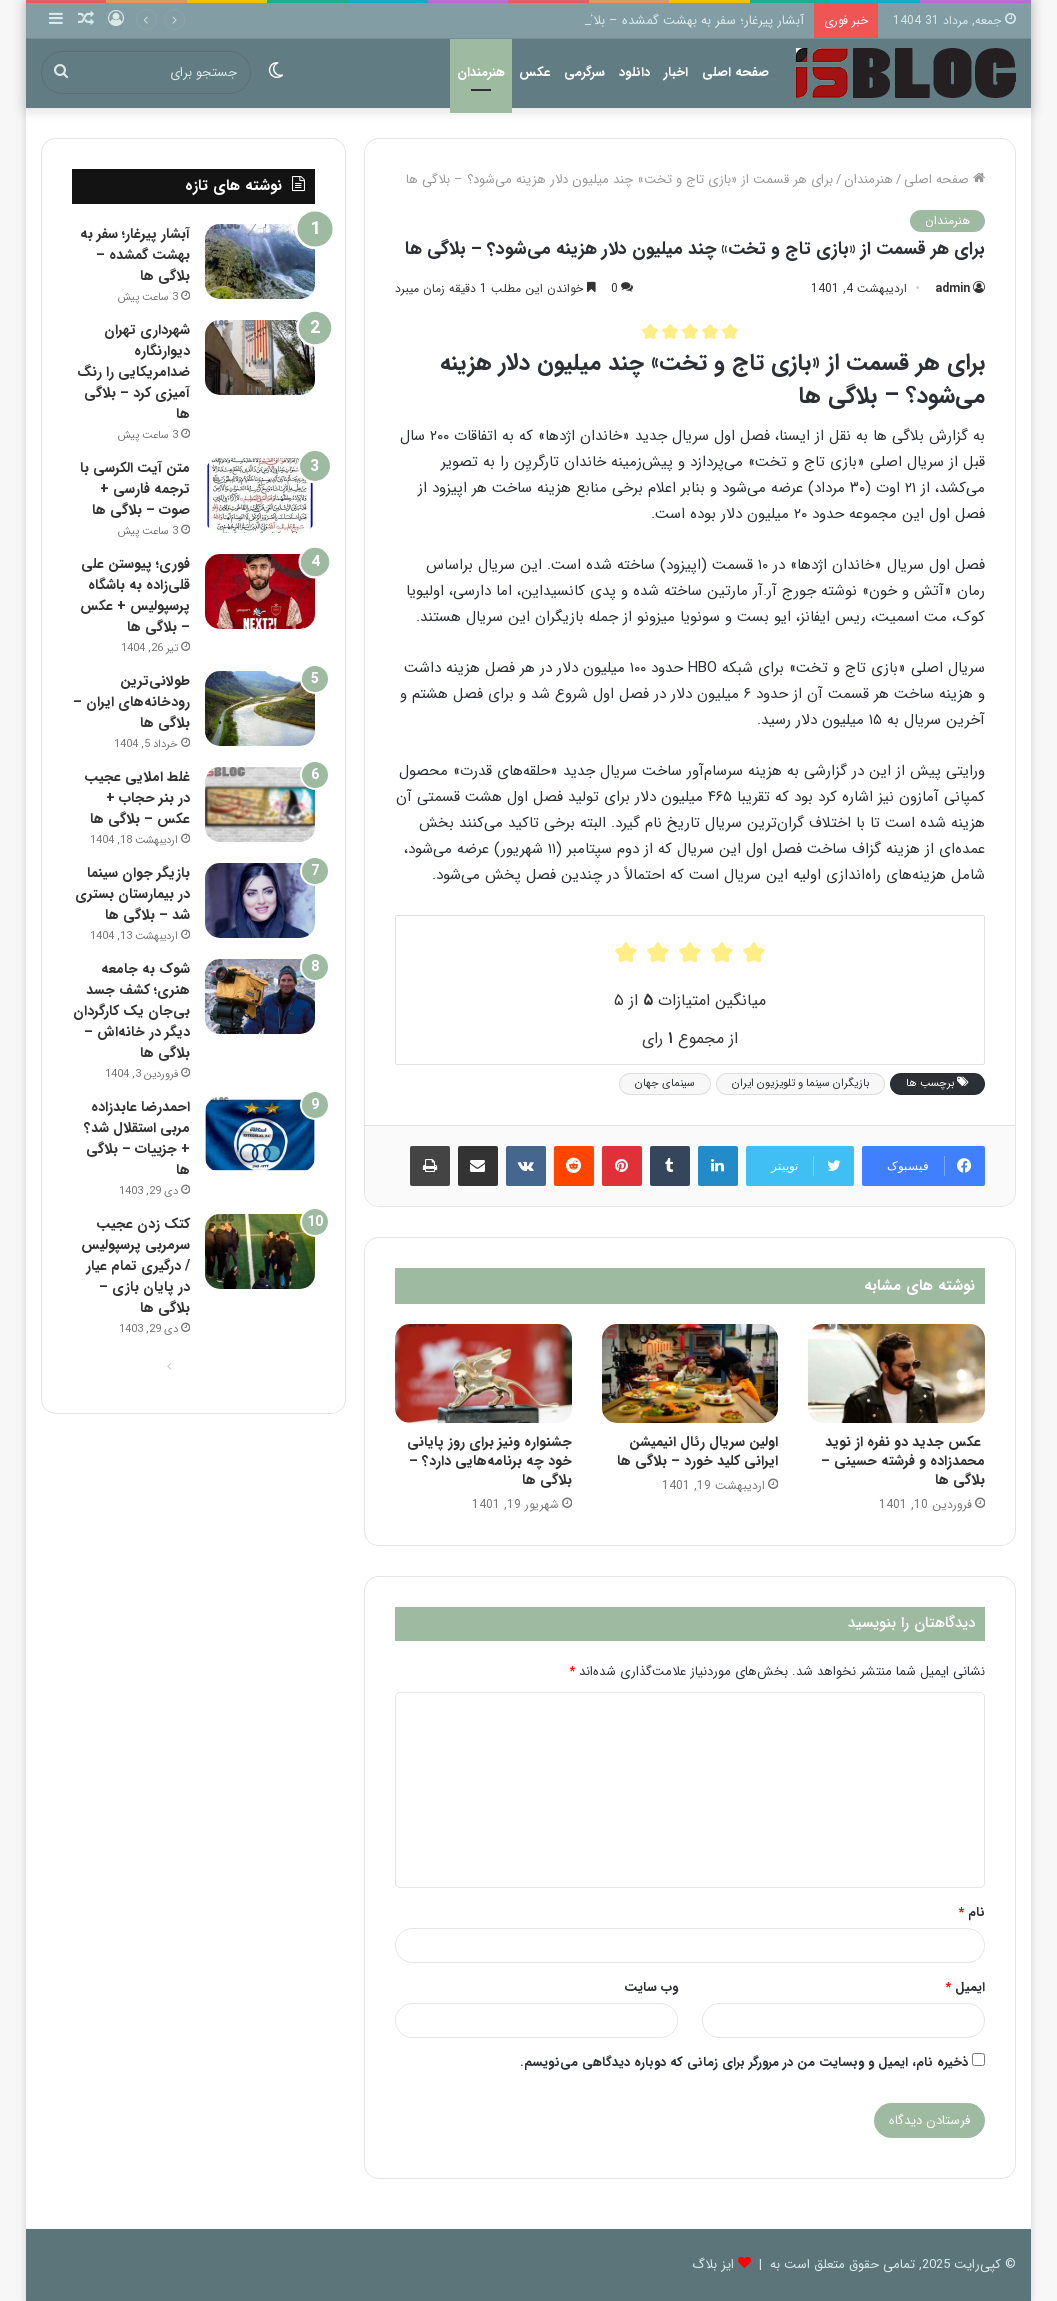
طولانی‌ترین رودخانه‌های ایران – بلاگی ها (131, 702)
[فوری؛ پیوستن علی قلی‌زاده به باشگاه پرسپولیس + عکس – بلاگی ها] (260, 591)
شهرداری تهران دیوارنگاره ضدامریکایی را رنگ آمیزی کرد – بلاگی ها (133, 372)
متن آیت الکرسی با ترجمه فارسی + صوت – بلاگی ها (135, 489)
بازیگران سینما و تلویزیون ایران (800, 1083)
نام (971, 1912)
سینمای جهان (665, 1083)
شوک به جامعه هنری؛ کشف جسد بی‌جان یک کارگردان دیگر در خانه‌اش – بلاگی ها (131, 1011)
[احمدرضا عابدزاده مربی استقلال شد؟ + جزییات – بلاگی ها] (260, 1134)
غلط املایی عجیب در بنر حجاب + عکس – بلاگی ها (137, 798)
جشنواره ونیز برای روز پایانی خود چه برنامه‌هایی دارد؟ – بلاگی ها (489, 1461)
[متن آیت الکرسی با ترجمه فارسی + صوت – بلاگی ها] (260, 495)
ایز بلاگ (713, 2264)
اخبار (676, 72)
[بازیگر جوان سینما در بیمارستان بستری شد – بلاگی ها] (260, 900)
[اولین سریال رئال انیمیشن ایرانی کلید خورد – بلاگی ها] (690, 1374)
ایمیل (965, 1987)
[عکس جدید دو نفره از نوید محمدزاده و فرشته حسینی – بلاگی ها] (896, 1374)
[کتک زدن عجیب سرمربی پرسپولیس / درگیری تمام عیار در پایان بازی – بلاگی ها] (260, 1251)
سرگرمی (584, 72)
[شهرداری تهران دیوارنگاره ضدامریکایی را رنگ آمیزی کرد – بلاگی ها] (260, 357)
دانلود (634, 72)
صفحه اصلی (735, 72)
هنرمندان (481, 72)
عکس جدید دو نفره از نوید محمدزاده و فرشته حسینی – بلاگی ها (903, 1461)
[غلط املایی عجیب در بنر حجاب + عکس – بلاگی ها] (260, 804)
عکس (534, 72)
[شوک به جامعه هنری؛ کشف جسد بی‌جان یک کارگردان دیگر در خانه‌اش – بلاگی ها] (260, 996)
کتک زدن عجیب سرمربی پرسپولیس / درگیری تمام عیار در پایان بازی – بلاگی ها (135, 1266)
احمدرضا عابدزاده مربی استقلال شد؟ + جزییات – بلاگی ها (137, 1138)
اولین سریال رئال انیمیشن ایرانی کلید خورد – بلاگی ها (697, 1451)
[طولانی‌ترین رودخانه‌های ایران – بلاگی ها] (260, 708)
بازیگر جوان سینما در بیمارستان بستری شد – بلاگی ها (132, 894)
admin (952, 288)
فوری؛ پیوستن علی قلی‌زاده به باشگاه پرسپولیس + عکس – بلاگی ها (135, 595)
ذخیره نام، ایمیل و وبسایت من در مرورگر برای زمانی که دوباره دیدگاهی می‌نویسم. (744, 2062)
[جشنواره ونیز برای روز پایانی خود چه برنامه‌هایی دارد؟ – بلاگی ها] (483, 1374)
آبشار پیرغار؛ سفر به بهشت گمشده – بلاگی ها (682, 20)
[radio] (650, 331)
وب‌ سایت (651, 1987)
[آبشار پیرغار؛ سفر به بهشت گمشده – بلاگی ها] (260, 261)
